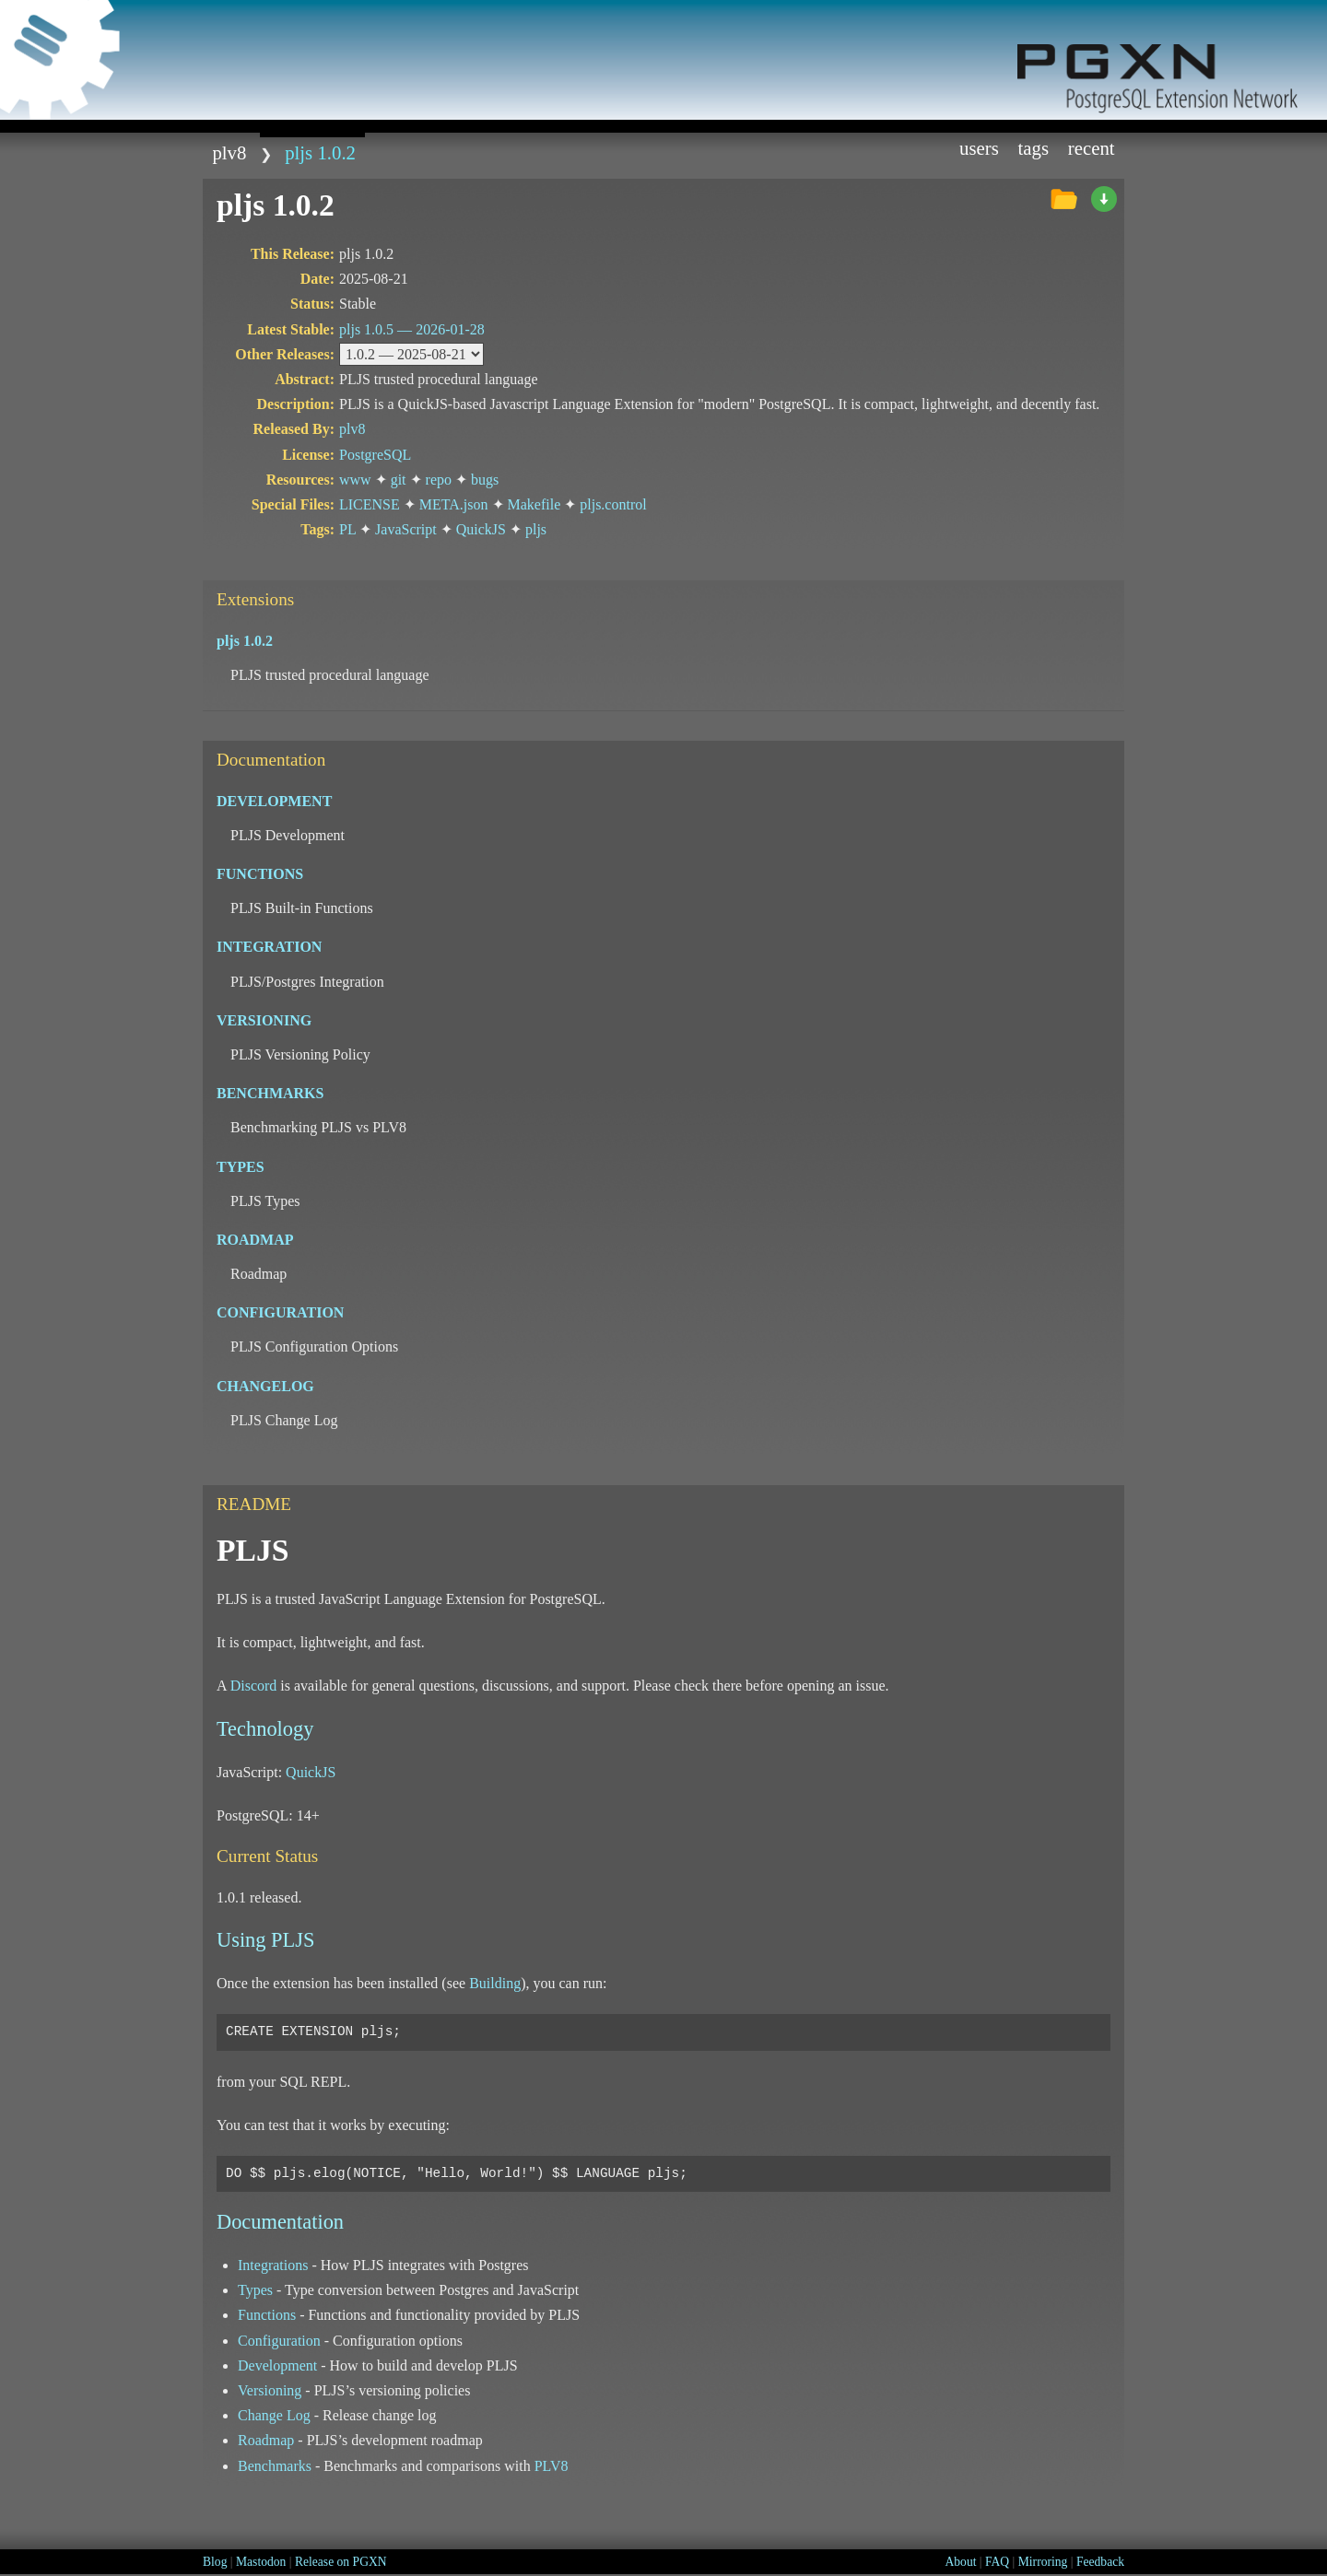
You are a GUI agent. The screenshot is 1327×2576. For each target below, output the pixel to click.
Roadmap (266, 2440)
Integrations (273, 2265)
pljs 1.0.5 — (412, 329)
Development (277, 2365)
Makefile (534, 504)
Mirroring (1043, 2562)
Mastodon (261, 2562)
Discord (253, 1685)
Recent (1091, 147)
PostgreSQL (375, 455)
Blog (215, 2562)
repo (439, 479)
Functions (267, 2315)
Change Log (274, 2415)
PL (347, 529)
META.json (453, 504)
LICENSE (369, 504)
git (398, 479)
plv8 (229, 152)
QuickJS (481, 529)
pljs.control (613, 504)
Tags (1034, 147)
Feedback (1100, 2562)
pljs (535, 529)
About (960, 2562)
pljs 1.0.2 (320, 152)
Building (495, 1983)
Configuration (279, 2340)
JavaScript (406, 529)
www (355, 479)
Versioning (269, 2390)
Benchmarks (274, 2466)
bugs (485, 479)
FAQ (997, 2562)
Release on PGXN (341, 2562)
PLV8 (551, 2466)
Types (255, 2290)
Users (979, 147)
